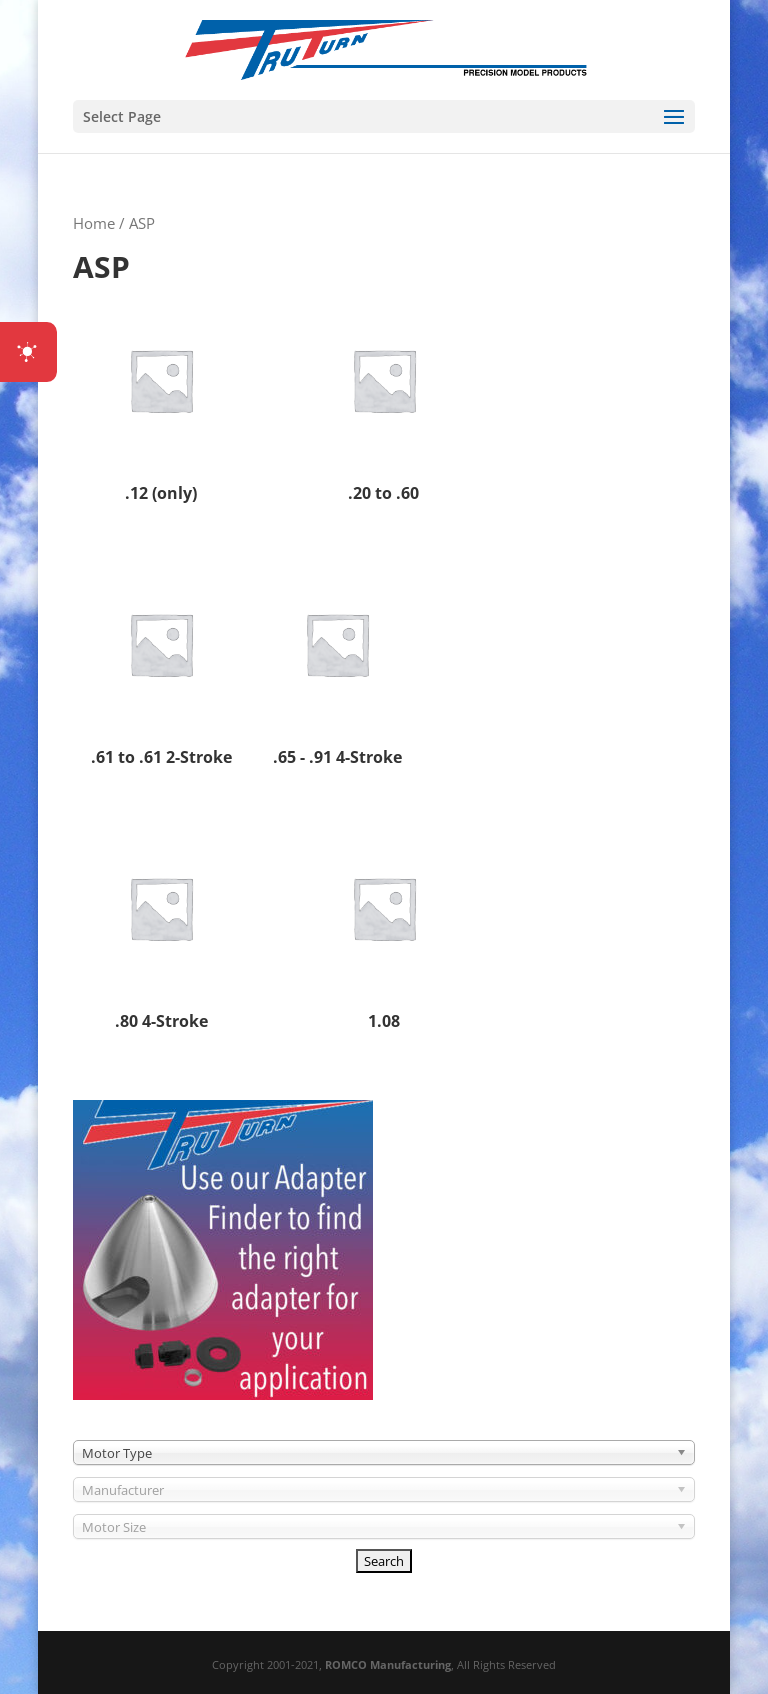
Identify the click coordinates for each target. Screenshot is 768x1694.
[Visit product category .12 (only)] (161, 400)
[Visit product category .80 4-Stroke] (161, 928)
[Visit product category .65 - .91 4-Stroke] (337, 664)
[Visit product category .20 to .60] (384, 400)
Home (94, 223)
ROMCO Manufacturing (388, 1664)
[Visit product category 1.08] (384, 928)
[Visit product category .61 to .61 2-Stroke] (161, 664)
